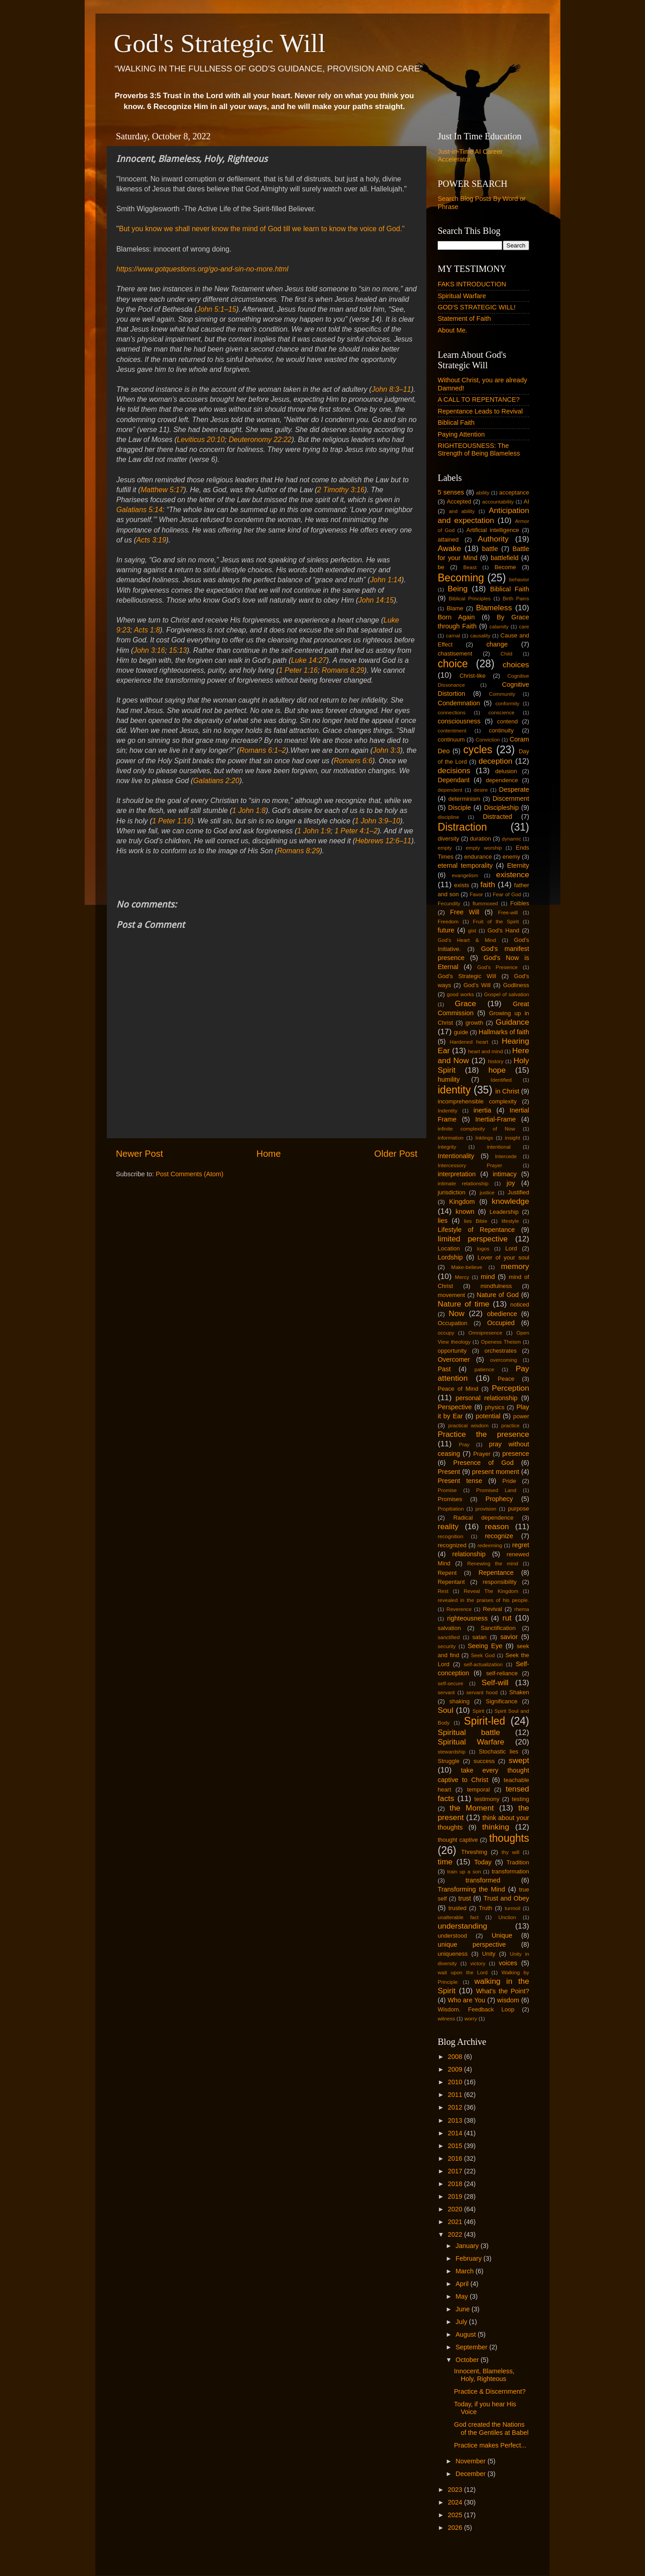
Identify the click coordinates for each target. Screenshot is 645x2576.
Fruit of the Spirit (496, 921)
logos (483, 1248)
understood (452, 1935)
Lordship (450, 1257)
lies (443, 1220)
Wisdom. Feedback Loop (476, 2009)
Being (458, 588)
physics (494, 1407)
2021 (456, 2221)
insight (512, 1138)
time (445, 1861)
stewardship (451, 1751)
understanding (462, 1925)
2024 (456, 2502)
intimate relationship (463, 1183)
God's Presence (497, 967)
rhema (521, 1609)
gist (472, 930)
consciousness (459, 721)
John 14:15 (376, 600)
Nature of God (498, 1294)
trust (464, 1898)
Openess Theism (501, 1342)
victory (477, 1963)
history (495, 1061)
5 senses (451, 492)
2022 (456, 2234)
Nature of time (463, 1303)
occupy (446, 1333)
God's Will (477, 985)
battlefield (505, 557)
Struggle (448, 1761)
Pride (509, 1481)
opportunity (452, 1350)
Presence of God (483, 1462)
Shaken (519, 1692)
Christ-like (472, 675)
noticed (519, 1304)
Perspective (455, 1407)
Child (506, 653)
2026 (456, 2527)
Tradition (517, 1862)
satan (479, 1637)
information (450, 1138)
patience (484, 1369)
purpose (518, 1508)
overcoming (503, 1360)
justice (487, 1192)
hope (497, 1069)
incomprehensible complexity (477, 1101)
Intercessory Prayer (470, 1165)
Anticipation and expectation (483, 515)
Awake (449, 548)
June (464, 2309)
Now (456, 1313)
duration (480, 838)
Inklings (484, 1138)
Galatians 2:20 (216, 780)
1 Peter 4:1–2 (355, 831)
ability (482, 492)
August (467, 2334)
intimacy (505, 1174)
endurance (478, 856)
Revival (492, 1609)
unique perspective (472, 1944)
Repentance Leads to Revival (480, 411)
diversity (448, 838)
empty (445, 848)
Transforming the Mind (471, 1889)
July (462, 2321)
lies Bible (475, 1221)
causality (480, 635)
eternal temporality (465, 865)
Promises (450, 1499)
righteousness (467, 1618)
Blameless (494, 607)
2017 (456, 2171)
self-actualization (483, 1664)
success (484, 1761)
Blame (455, 608)
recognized (452, 1545)
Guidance (512, 1022)
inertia (482, 1110)
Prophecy (499, 1498)
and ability (462, 511)
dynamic (511, 838)
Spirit (478, 1711)
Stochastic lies (498, 1751)
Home (269, 1154)
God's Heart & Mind (467, 940)
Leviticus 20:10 (201, 439)
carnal (453, 635)
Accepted (459, 501)
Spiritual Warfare (462, 295)
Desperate (514, 789)
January (468, 2245)
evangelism (465, 875)
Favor (476, 894)
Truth (485, 1908)
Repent (447, 1572)
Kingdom (462, 1201)
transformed (483, 1880)
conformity (507, 703)
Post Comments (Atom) (190, 1174)
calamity (498, 626)
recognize (499, 1536)
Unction (507, 1917)
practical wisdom (468, 1425)
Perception (510, 1388)
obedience (502, 1313)
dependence (502, 780)
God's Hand (503, 930)
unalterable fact (458, 1917)
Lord (511, 1248)
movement (451, 1295)
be (441, 567)
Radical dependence (483, 1517)
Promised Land (496, 1490)
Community (502, 694)
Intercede (506, 1156)
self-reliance (502, 1673)
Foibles (519, 903)
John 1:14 (385, 580)
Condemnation (459, 703)
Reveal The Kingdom (490, 1591)
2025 (456, 2515)
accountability (498, 501)
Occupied (501, 1322)
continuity (501, 730)
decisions (454, 770)
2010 (456, 2082)
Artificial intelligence (492, 530)
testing (520, 1799)
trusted (458, 1908)
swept (519, 1760)
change (496, 644)
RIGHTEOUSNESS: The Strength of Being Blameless (479, 449)
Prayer (481, 1453)
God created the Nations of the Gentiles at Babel (491, 2428)
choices (515, 664)
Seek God (483, 1655)
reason (497, 1526)
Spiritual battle (469, 1732)
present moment (495, 1471)
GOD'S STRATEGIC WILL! (477, 307)
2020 (456, 2209)
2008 (456, 2056)
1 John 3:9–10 (377, 821)
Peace (506, 1378)
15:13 (178, 650)
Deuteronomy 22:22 (260, 439)
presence (515, 1453)
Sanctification (498, 1628)
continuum (451, 739)
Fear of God (507, 894)
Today (483, 1862)
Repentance (496, 1572)
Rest (443, 1591)
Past (444, 1369)
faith (487, 884)
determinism (465, 798)
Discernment (510, 798)
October (468, 2359)
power (521, 1416)
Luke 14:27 (308, 660)
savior (508, 1636)
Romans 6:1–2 (262, 750)
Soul (446, 1710)
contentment (452, 730)
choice (453, 664)
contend (507, 721)
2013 (456, 2120)
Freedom (448, 921)
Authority (493, 538)
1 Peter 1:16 (298, 670)
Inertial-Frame (495, 1119)
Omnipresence (485, 1333)
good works (460, 994)
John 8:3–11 (391, 389)
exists (461, 885)
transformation (510, 1871)
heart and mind (485, 1051)
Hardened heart (468, 1042)
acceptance (514, 492)
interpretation (457, 1174)
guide (461, 1032)
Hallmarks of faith (504, 1032)
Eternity (518, 865)
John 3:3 (387, 750)
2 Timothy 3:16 (341, 490)
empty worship (484, 848)
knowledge (510, 1201)
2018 (456, 2183)
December (471, 2473)
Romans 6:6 (353, 761)
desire (480, 790)
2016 (456, 2158)
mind (488, 1276)
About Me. (453, 330)
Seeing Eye (485, 1645)
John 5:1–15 (216, 309)
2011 (456, 2094)
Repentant (451, 1581)
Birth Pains (515, 598)
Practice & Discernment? (490, 2391)
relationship (469, 1554)
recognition (450, 1536)
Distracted (497, 816)
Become (505, 567)
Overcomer (454, 1359)
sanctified (449, 1637)
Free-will (508, 912)
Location (449, 1248)
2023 (456, 2489)
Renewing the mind (492, 1563)
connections (451, 712)
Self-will (495, 1682)
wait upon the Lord (462, 1972)
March (466, 2271)
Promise (447, 1490)
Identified (501, 1080)
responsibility (499, 1581)
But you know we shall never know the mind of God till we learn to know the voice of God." (262, 229)
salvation (449, 1628)
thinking (495, 1826)
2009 (456, 2069)
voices (508, 1963)
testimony (486, 1799)
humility (449, 1079)
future (446, 930)
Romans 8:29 (343, 670)
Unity (489, 1953)
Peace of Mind (458, 1388)
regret (520, 1545)
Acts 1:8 (147, 630)
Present (449, 1471)
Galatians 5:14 (139, 509)
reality (448, 1526)
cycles (477, 750)
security (447, 1646)
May (463, 2296)
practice (511, 1425)
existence (512, 874)
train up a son (464, 1871)
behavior (519, 579)
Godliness (516, 985)
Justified (518, 1192)
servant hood (481, 1692)
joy (510, 1183)
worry (470, 2018)
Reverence (459, 1609)
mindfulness (496, 1286)
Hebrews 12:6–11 (383, 841)
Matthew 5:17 (162, 490)
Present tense (460, 1480)
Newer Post (139, 1154)
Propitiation (451, 1508)
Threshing (474, 1852)
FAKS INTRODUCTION (472, 284)
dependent (450, 790)
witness (446, 2018)
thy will (510, 1852)
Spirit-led (484, 1721)
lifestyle (510, 1221)
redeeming (490, 1545)
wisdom (508, 2000)
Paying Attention (461, 434)
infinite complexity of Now (476, 1128)
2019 (456, 2196)
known (464, 1211)
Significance (501, 1701)
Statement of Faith (464, 318)
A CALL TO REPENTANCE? (479, 399)
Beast (470, 567)
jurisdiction (451, 1192)
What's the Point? (502, 1991)
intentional (499, 1147)
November (471, 2461)
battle (490, 548)
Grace (465, 1003)
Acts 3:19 (151, 540)
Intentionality (456, 1156)
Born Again (456, 617)
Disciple (459, 807)
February (470, 2258)
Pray (464, 1444)
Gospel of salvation (506, 994)
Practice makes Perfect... (490, 2445)
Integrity (447, 1147)
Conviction (488, 739)
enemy (511, 856)
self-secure (450, 1683)
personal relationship (487, 1398)
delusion (506, 771)
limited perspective (473, 1238)
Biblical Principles (470, 598)
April (463, 2283)
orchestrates (500, 1350)
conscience (501, 712)
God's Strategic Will (219, 43)
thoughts (509, 1838)
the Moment (471, 1807)
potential (488, 1416)
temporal (478, 1789)
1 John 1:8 (249, 810)
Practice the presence (483, 1434)
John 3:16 (149, 650)
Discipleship (501, 807)
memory (515, 1266)
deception (495, 760)
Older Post (395, 1154)
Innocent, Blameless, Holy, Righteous (484, 2374)
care (524, 626)
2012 (456, 2107)
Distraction (462, 827)
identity (454, 1090)
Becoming (461, 578)
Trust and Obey (506, 1898)
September (472, 2347)
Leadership (504, 1211)
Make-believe (467, 1267)
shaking (459, 1701)
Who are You (466, 2000)
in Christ (507, 1091)
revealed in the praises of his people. (483, 1600)
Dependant (453, 780)
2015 (456, 2145)
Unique (502, 1935)
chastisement (455, 653)
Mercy (462, 1277)
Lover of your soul (503, 1257)
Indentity (448, 1110)
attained (448, 539)
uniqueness (453, 1953)
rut (506, 1617)
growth (474, 1022)
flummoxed (485, 903)
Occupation (453, 1323)
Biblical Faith (456, 422)
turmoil (513, 1908)
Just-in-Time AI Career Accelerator (470, 155)
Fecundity (449, 903)
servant (446, 1692)
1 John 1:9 (313, 831)
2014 (456, 2133)
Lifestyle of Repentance (476, 1229)
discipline (448, 817)
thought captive (458, 1839)
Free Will (464, 912)
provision (485, 1508)
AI (526, 501)
